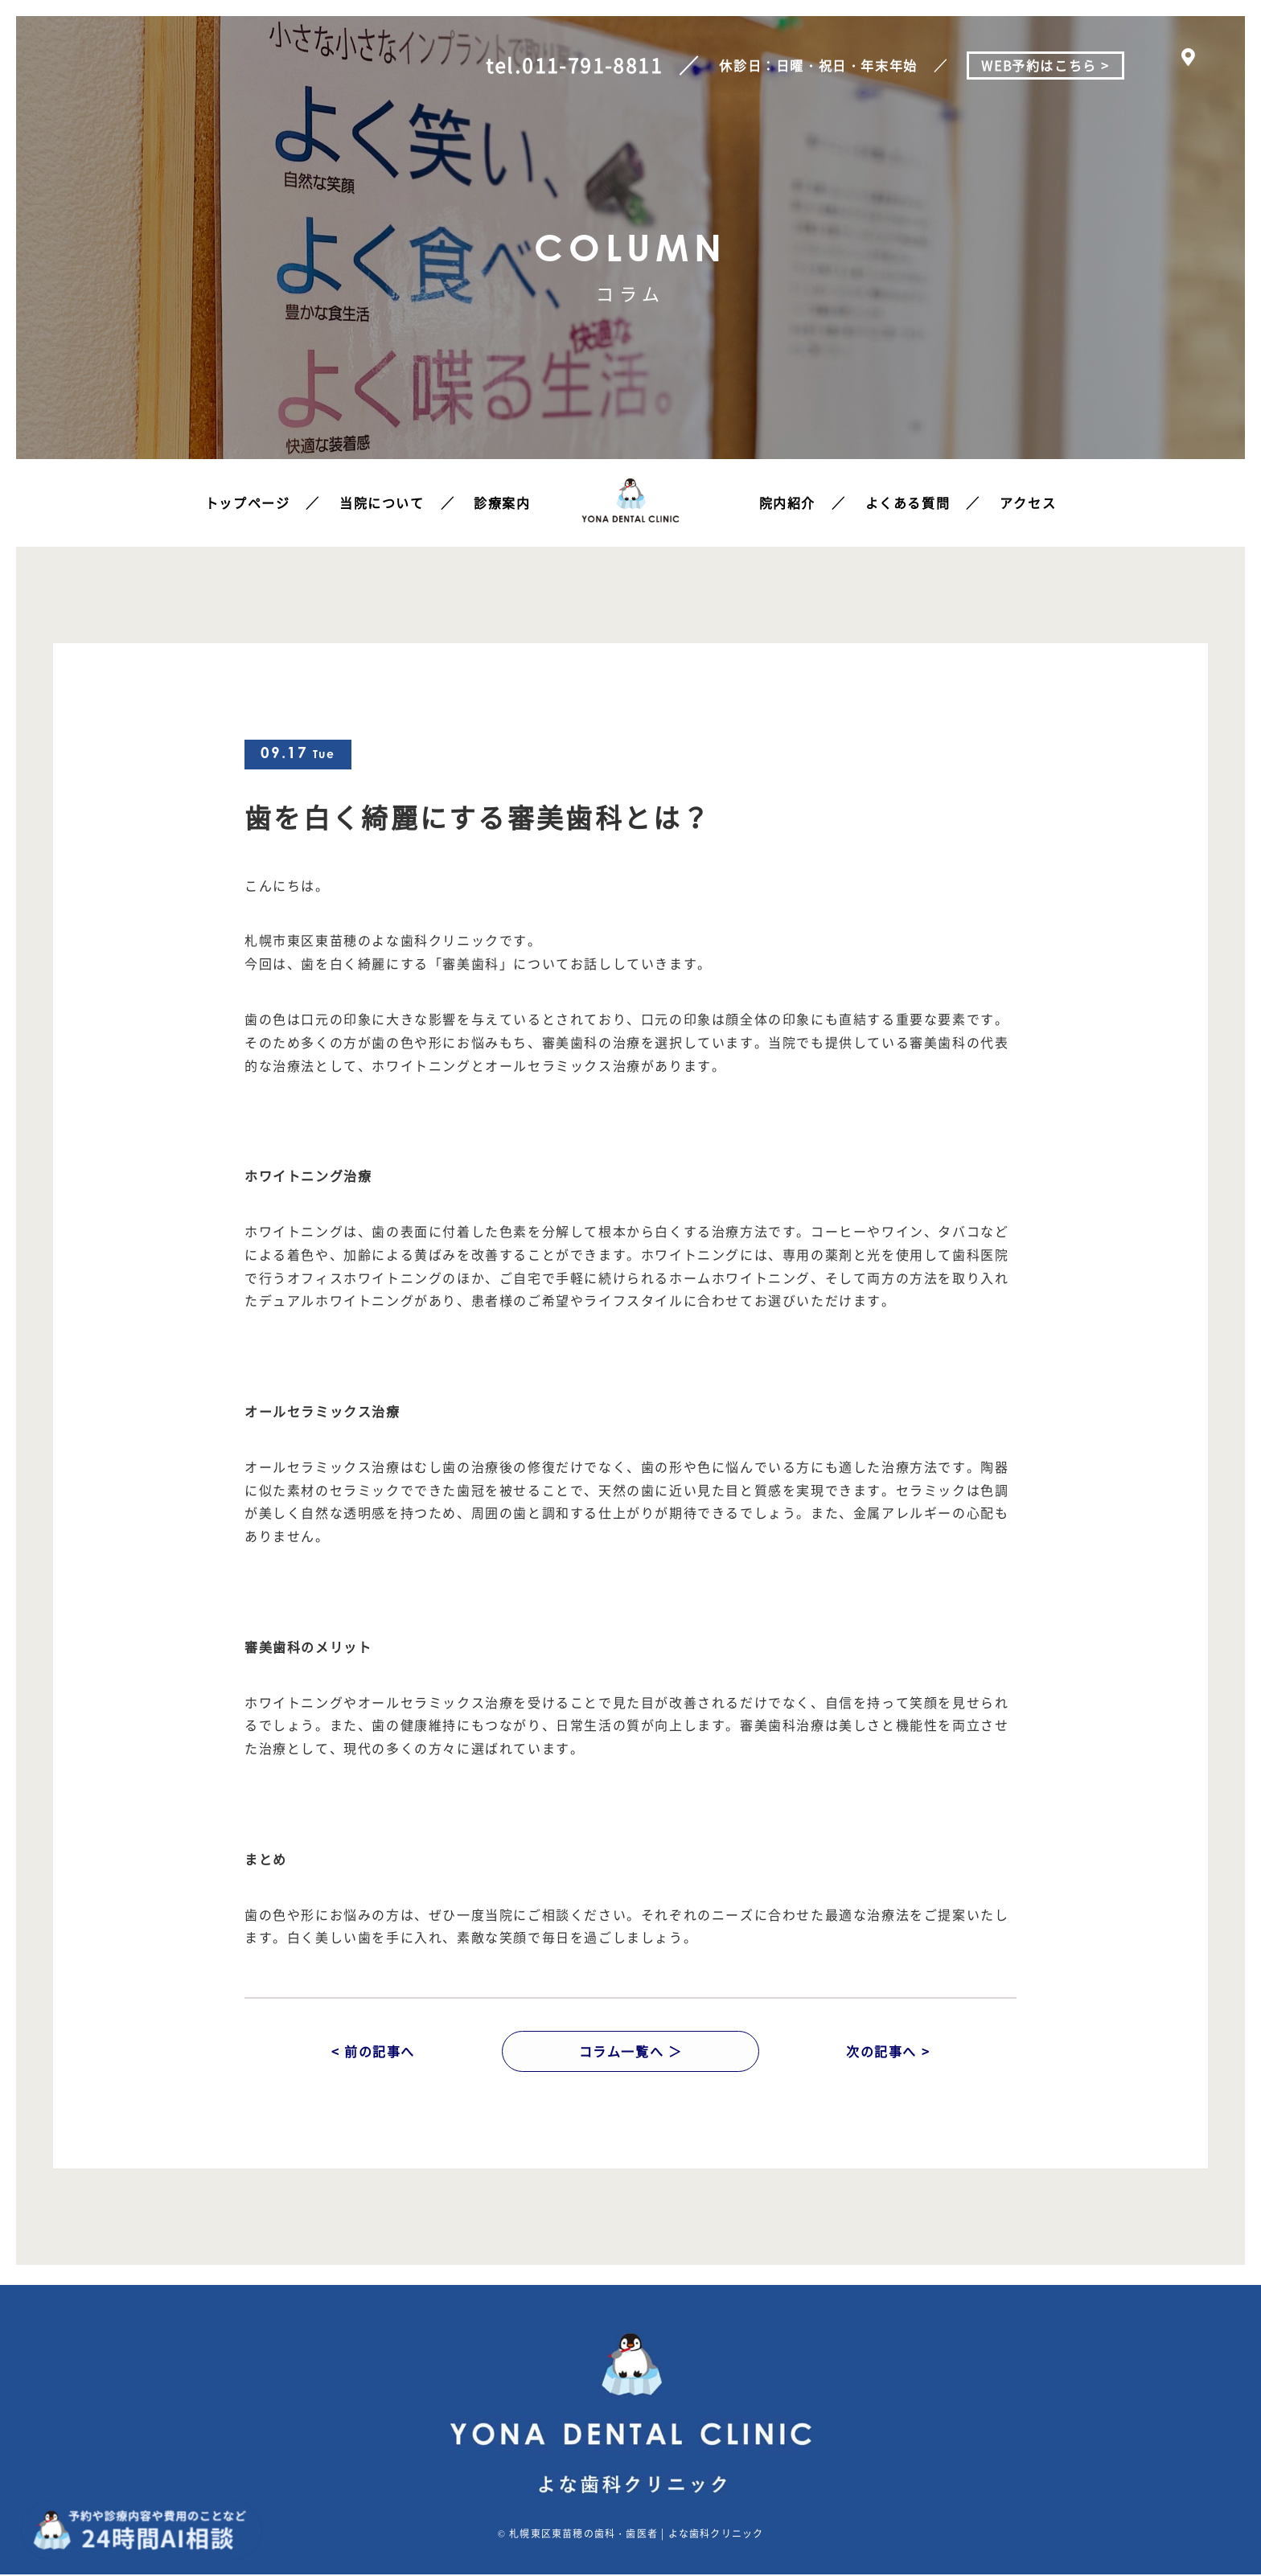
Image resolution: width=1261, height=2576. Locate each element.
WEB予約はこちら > (1045, 65)
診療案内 (502, 502)
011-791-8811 (591, 65)
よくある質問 (908, 502)
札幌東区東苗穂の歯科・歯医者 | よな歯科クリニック (636, 2535)
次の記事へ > (888, 2051)
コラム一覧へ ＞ (631, 2051)
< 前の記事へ (373, 2051)
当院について (382, 502)
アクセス (1028, 502)
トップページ (247, 502)
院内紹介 (787, 502)
